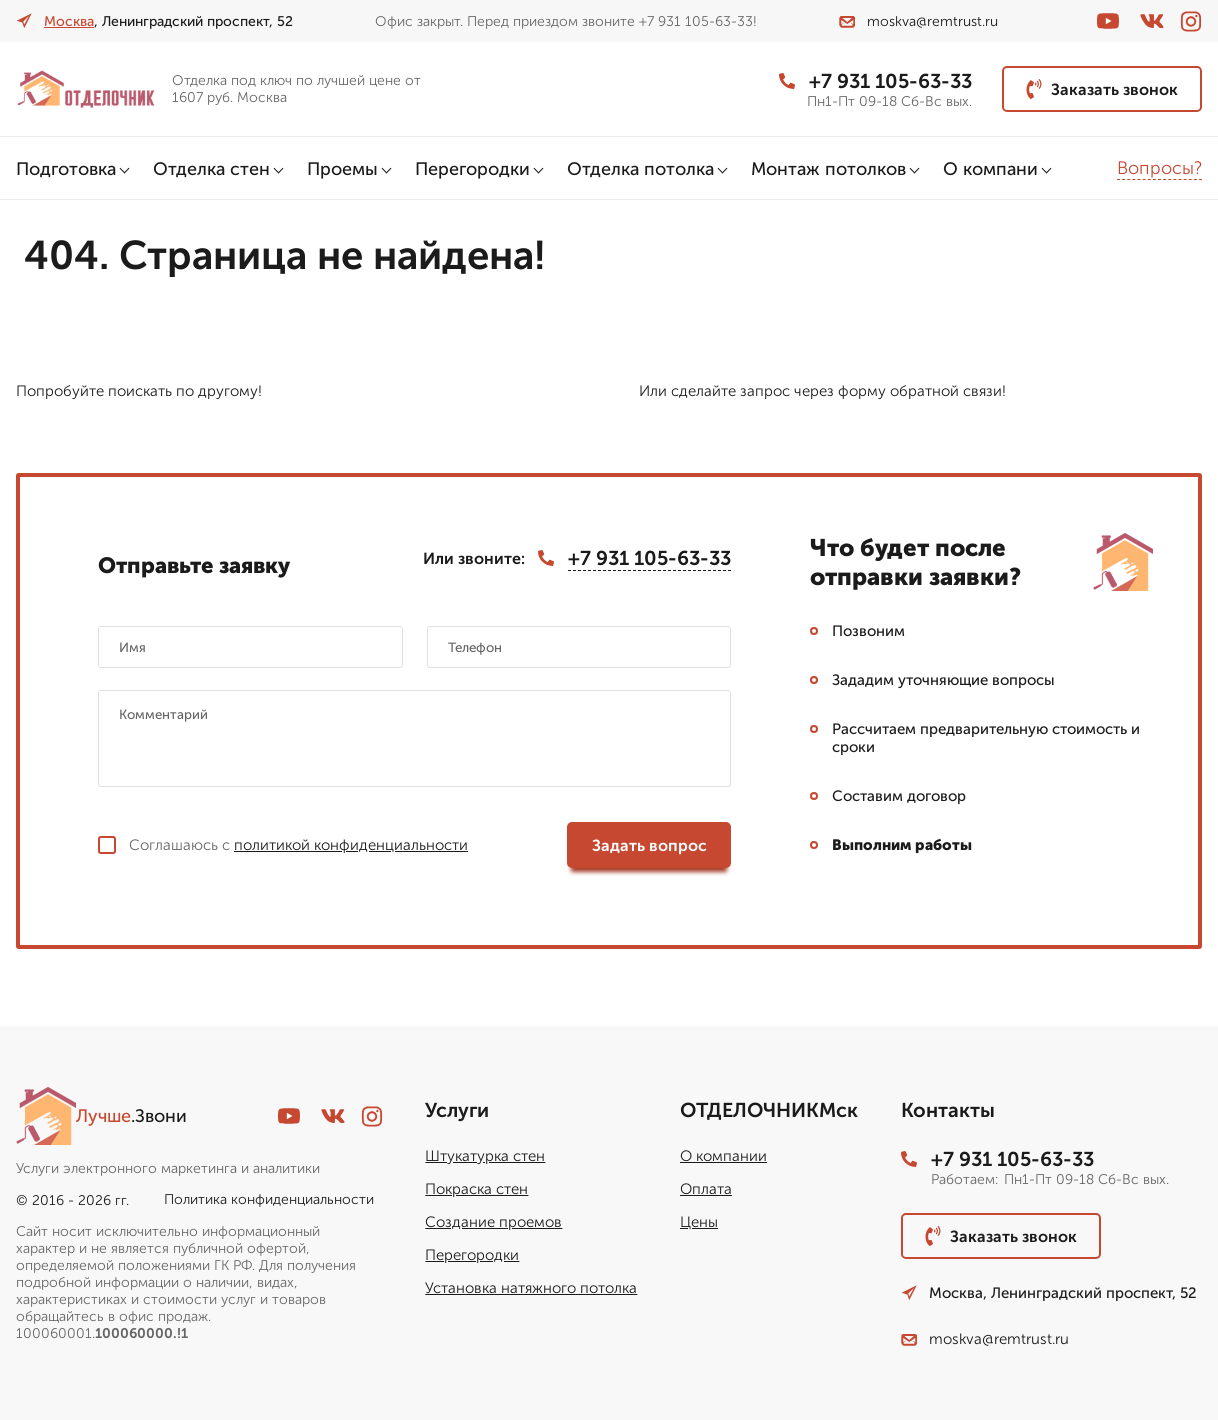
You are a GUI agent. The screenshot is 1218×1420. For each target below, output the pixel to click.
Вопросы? (1159, 168)
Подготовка (66, 169)
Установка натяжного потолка (531, 1288)
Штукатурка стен (485, 1156)
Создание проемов (493, 1222)
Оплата (706, 1189)
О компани (990, 169)
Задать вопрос (649, 845)
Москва (69, 21)
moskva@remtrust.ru (918, 21)
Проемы (342, 169)
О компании (723, 1156)
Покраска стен (476, 1189)
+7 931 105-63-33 (875, 81)
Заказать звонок (1102, 89)
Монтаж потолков (828, 169)
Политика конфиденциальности (269, 1199)
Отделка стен (211, 169)
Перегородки (472, 169)
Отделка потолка (640, 169)
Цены (699, 1222)
